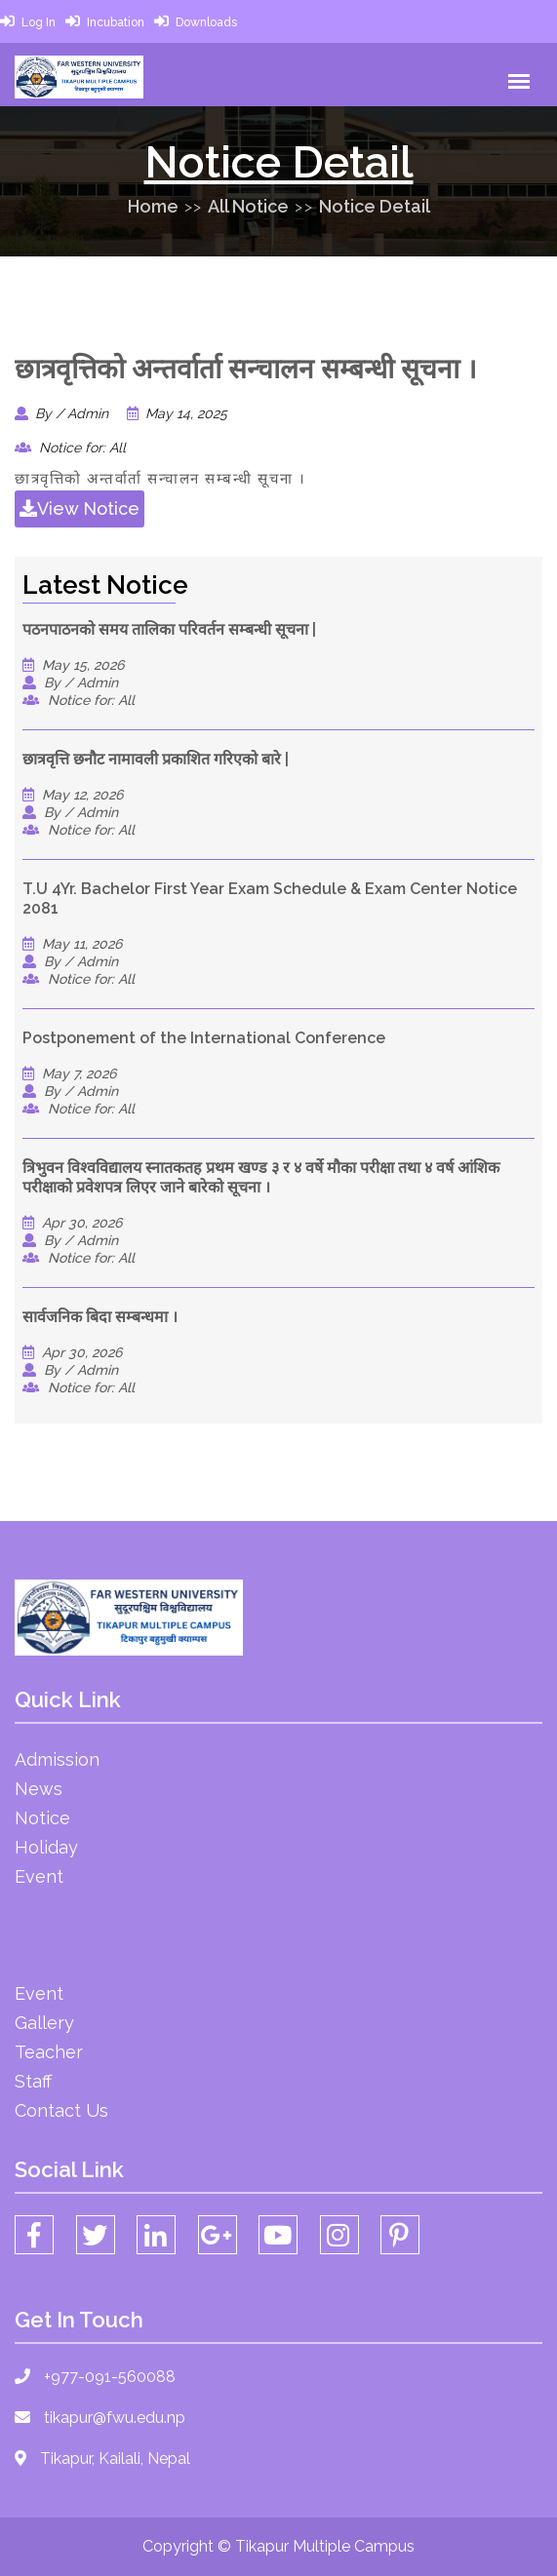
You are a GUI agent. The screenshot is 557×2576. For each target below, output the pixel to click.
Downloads (206, 22)
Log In (38, 22)
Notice (42, 1818)
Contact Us (61, 2110)
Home (153, 206)
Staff (33, 2081)
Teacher (49, 2052)
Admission (57, 1759)
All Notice (248, 206)
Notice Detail (374, 206)
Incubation (115, 22)
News (38, 1788)
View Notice (79, 508)
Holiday (46, 1847)
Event (39, 1876)
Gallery (44, 2022)
